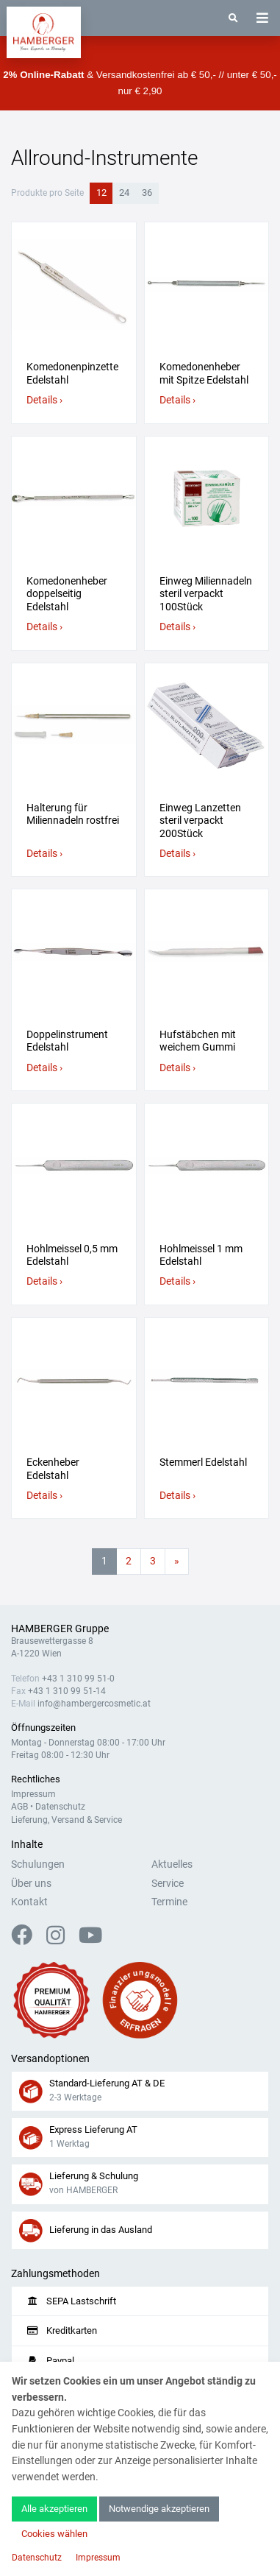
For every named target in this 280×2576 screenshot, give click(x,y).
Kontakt (29, 1902)
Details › (44, 400)
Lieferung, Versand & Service (66, 1820)
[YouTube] (90, 1939)
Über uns (31, 1883)
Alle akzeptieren (54, 2508)
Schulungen (38, 1864)
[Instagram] (61, 1939)
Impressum (33, 1794)
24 (124, 192)
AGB (19, 1807)
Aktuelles (172, 1864)
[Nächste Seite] (177, 1561)
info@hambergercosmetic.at (94, 1703)
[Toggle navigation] (262, 18)
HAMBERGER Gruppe (60, 1629)
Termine (169, 1902)
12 (101, 192)
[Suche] (233, 18)
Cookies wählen (54, 2533)
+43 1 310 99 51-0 (78, 1678)
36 (147, 192)
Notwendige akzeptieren (159, 2508)
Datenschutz (60, 1807)
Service (167, 1883)
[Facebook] (27, 1939)
